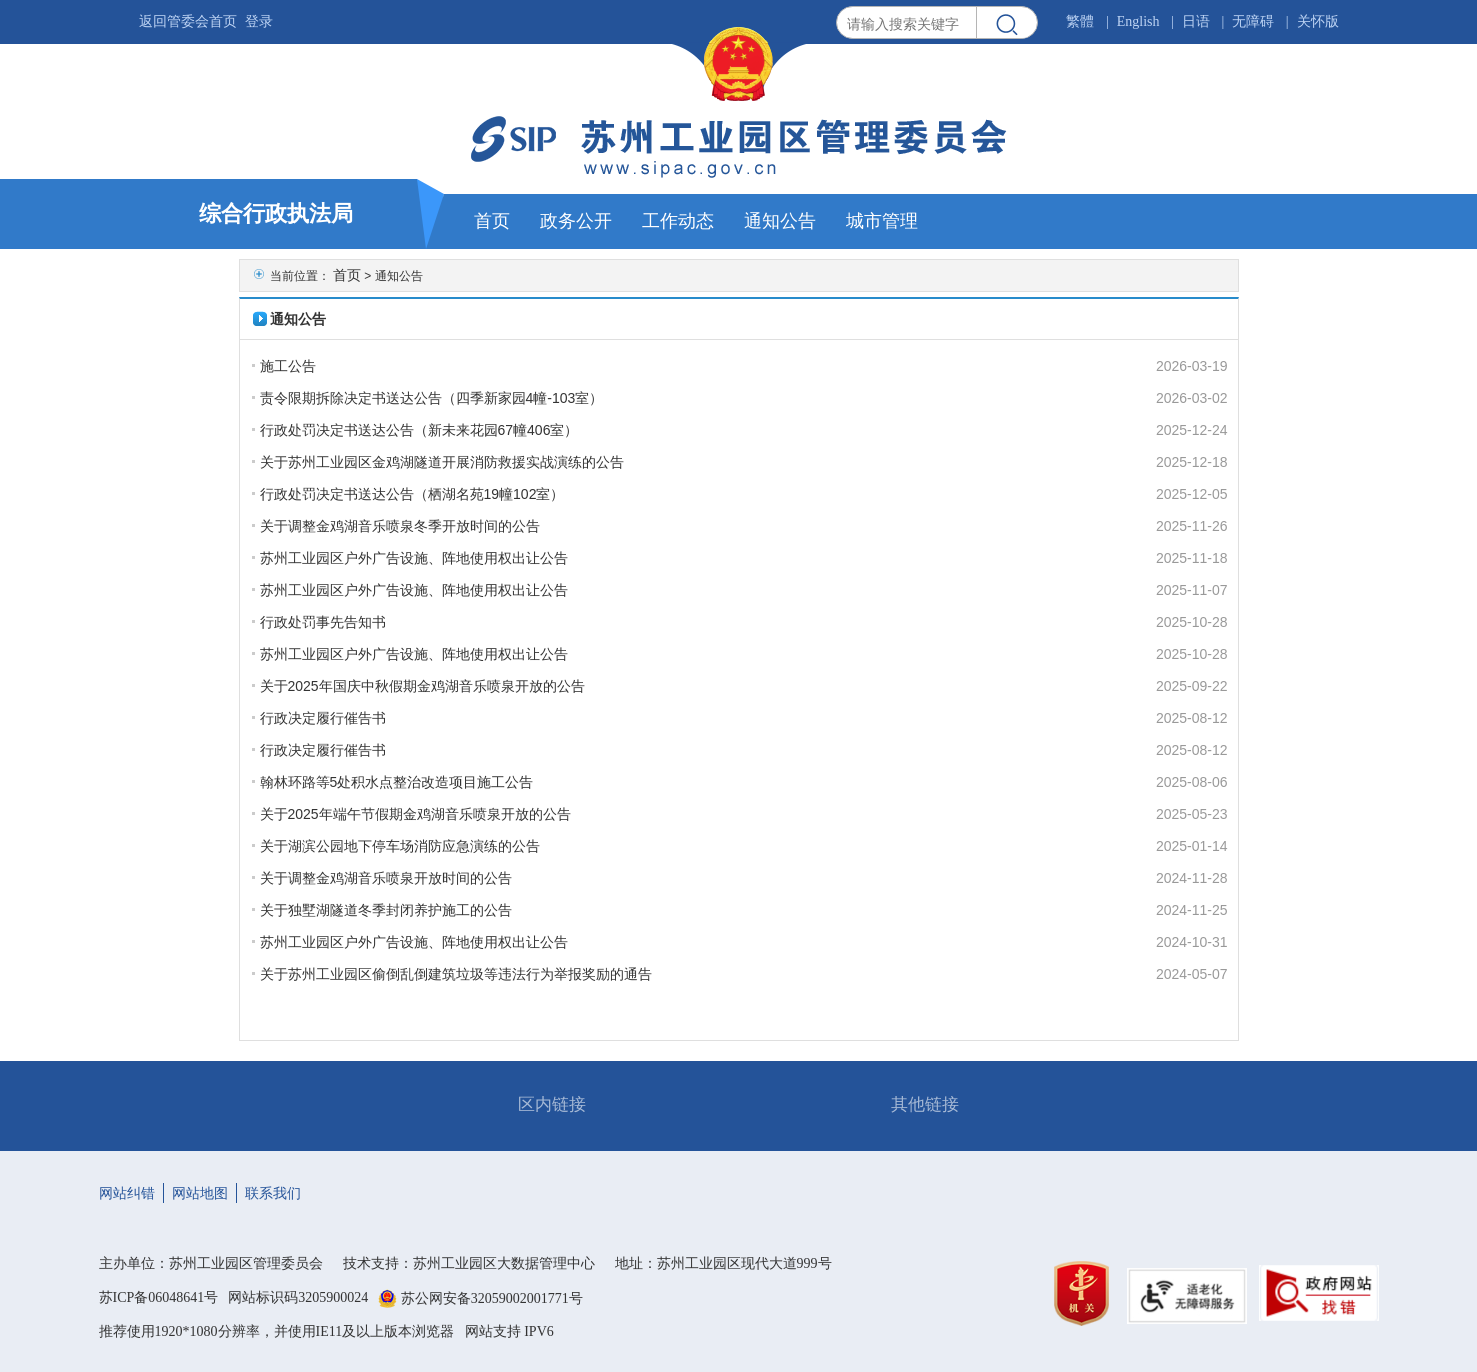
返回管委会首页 (188, 21)
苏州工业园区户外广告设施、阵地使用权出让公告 (414, 558)
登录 (259, 21)
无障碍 (1253, 21)
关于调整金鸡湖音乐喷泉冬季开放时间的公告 (400, 526)
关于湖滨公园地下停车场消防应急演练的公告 (400, 846)
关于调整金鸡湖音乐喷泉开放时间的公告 (386, 878)
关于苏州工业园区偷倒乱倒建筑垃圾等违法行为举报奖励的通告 (456, 974)
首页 (347, 275)
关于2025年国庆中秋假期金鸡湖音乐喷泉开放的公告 (422, 686)
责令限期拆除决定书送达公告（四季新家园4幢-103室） (432, 398)
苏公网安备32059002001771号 (492, 1298)
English (1138, 21)
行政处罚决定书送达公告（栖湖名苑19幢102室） (412, 494)
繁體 (1080, 21)
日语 (1196, 21)
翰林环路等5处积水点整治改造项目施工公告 (397, 782)
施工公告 (288, 366)
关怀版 (1318, 21)
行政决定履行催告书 (323, 718)
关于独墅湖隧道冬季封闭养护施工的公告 (386, 910)
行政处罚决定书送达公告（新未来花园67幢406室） (419, 430)
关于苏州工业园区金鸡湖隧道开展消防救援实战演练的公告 (442, 462)
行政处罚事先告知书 (323, 622)
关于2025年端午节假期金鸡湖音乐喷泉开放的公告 (415, 814)
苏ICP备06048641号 (159, 1297)
